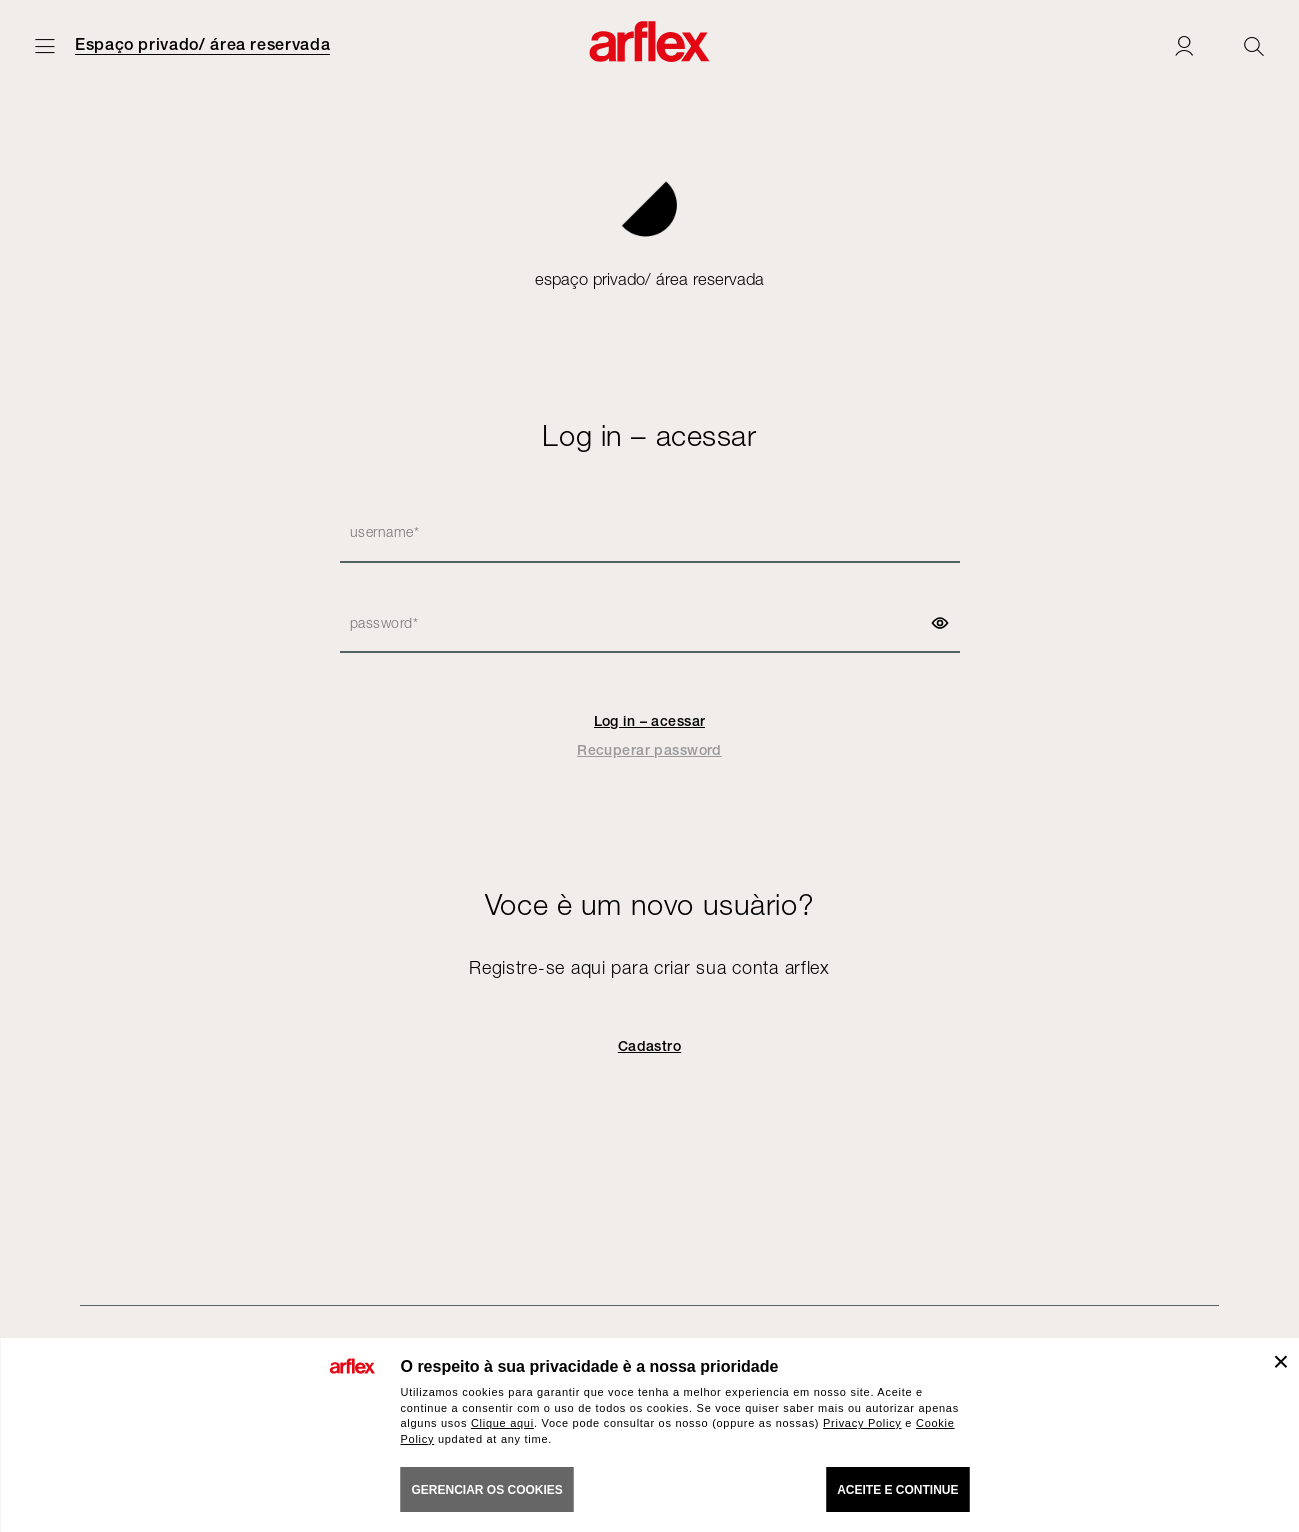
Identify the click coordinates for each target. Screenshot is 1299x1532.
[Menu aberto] (45, 45)
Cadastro (649, 1046)
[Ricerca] (1254, 45)
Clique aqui (502, 1423)
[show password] (940, 623)
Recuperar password (649, 750)
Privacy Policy (862, 1423)
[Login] (1184, 45)
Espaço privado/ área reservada (202, 45)
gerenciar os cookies (487, 1490)
